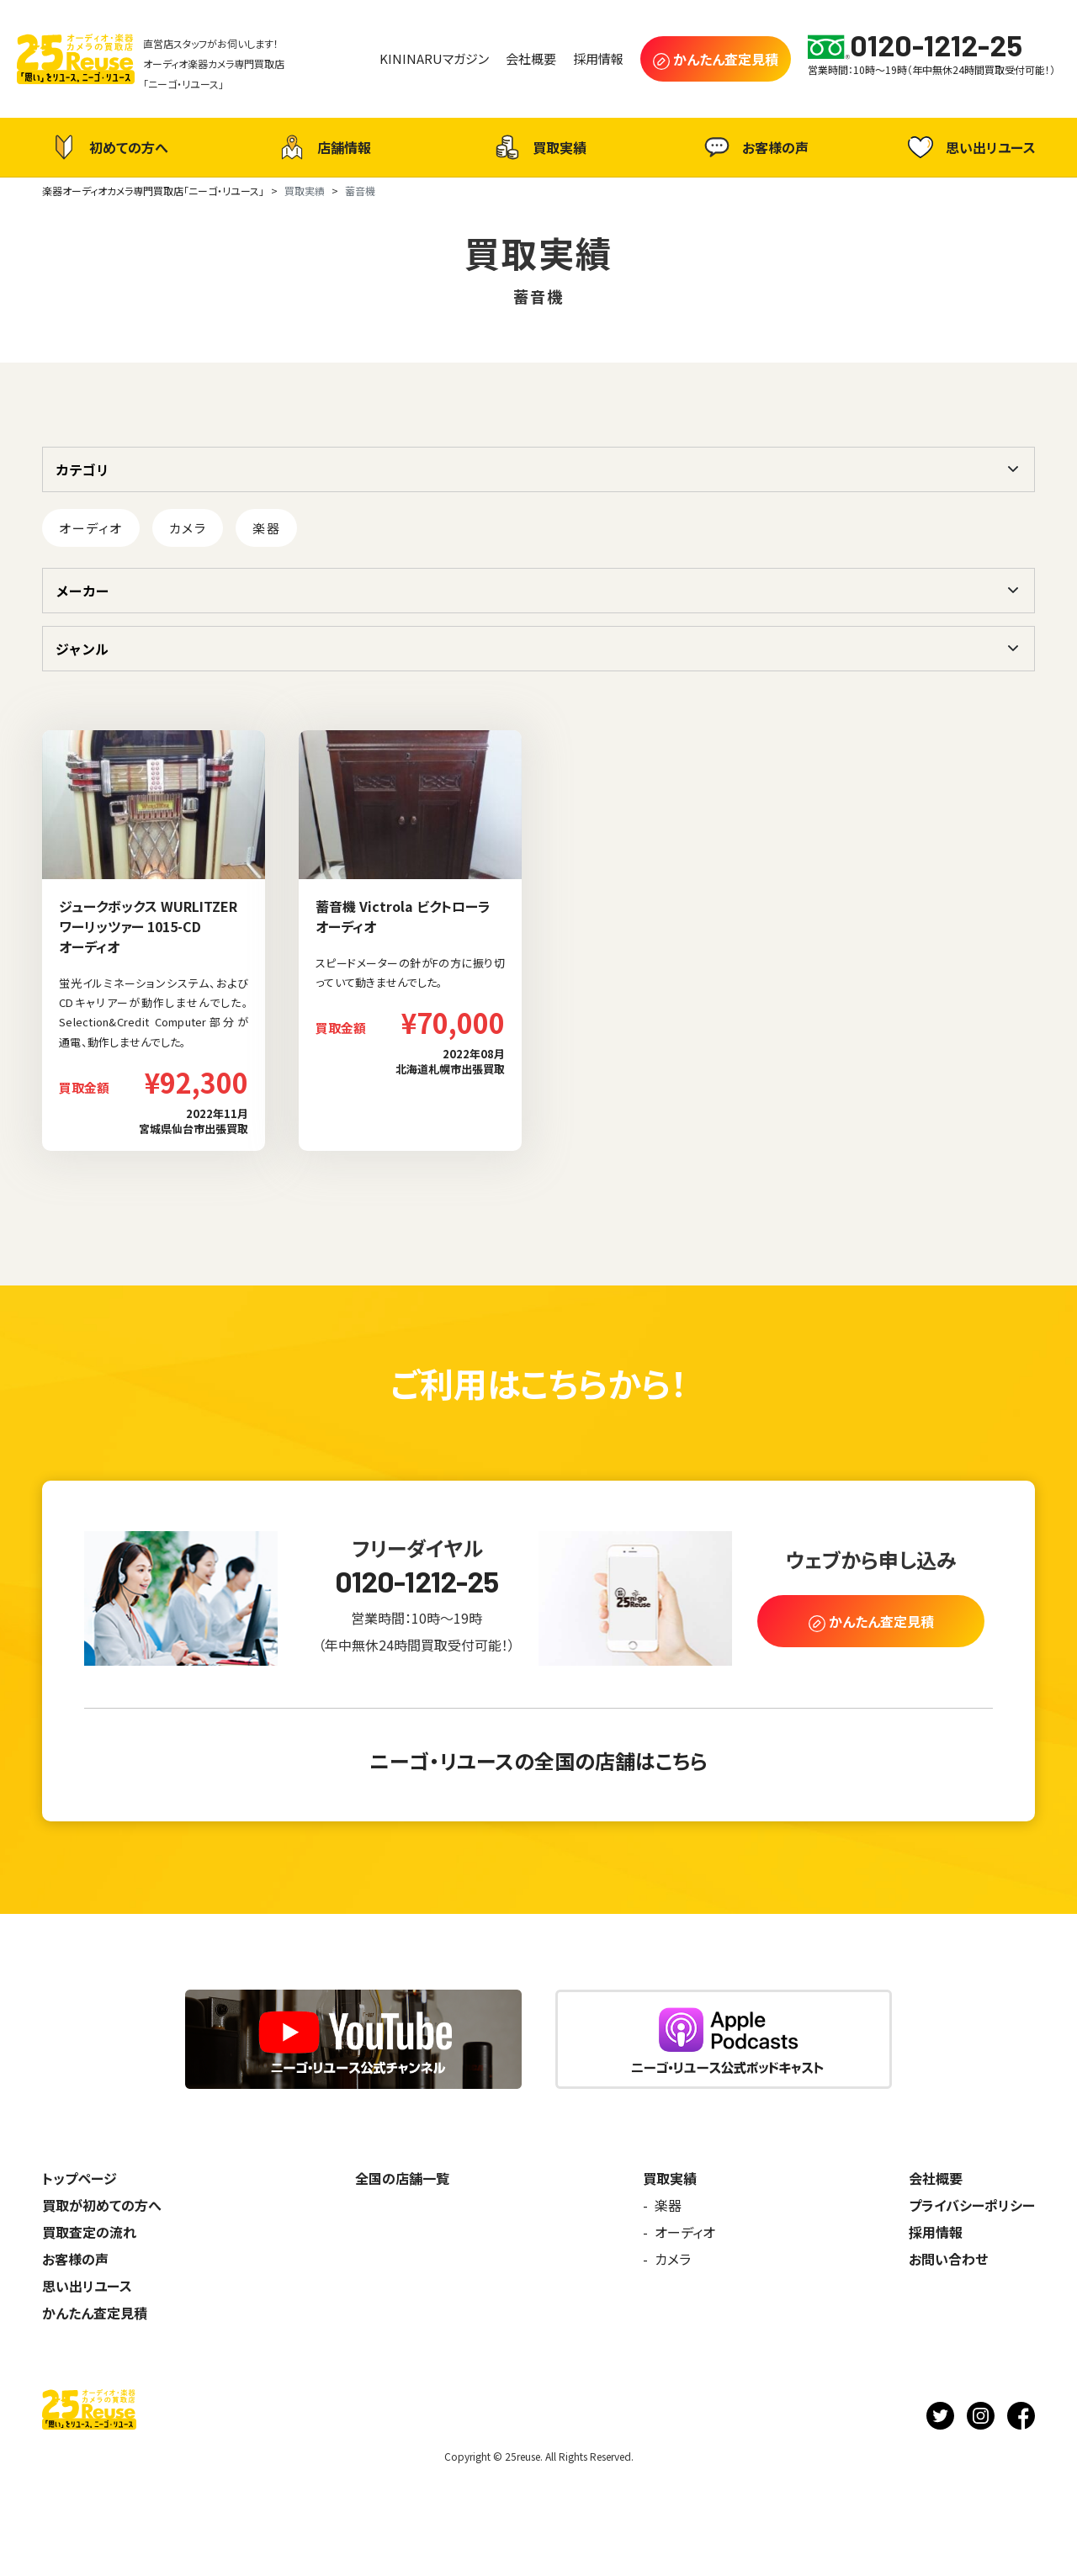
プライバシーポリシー (972, 2205)
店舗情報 (323, 147)
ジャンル (82, 649)
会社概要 (936, 2178)
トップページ (79, 2178)
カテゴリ (82, 469)
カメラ (188, 528)
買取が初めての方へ (102, 2205)
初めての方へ (107, 147)
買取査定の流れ (89, 2232)
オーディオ (91, 528)
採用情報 (936, 2232)
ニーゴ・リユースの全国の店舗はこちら (538, 1760)
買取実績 (538, 147)
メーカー (82, 590)
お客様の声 (754, 147)
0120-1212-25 (417, 1581)
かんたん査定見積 (94, 2313)
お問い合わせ (948, 2259)
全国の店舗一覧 (402, 2178)
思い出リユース (970, 146)
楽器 (266, 528)
